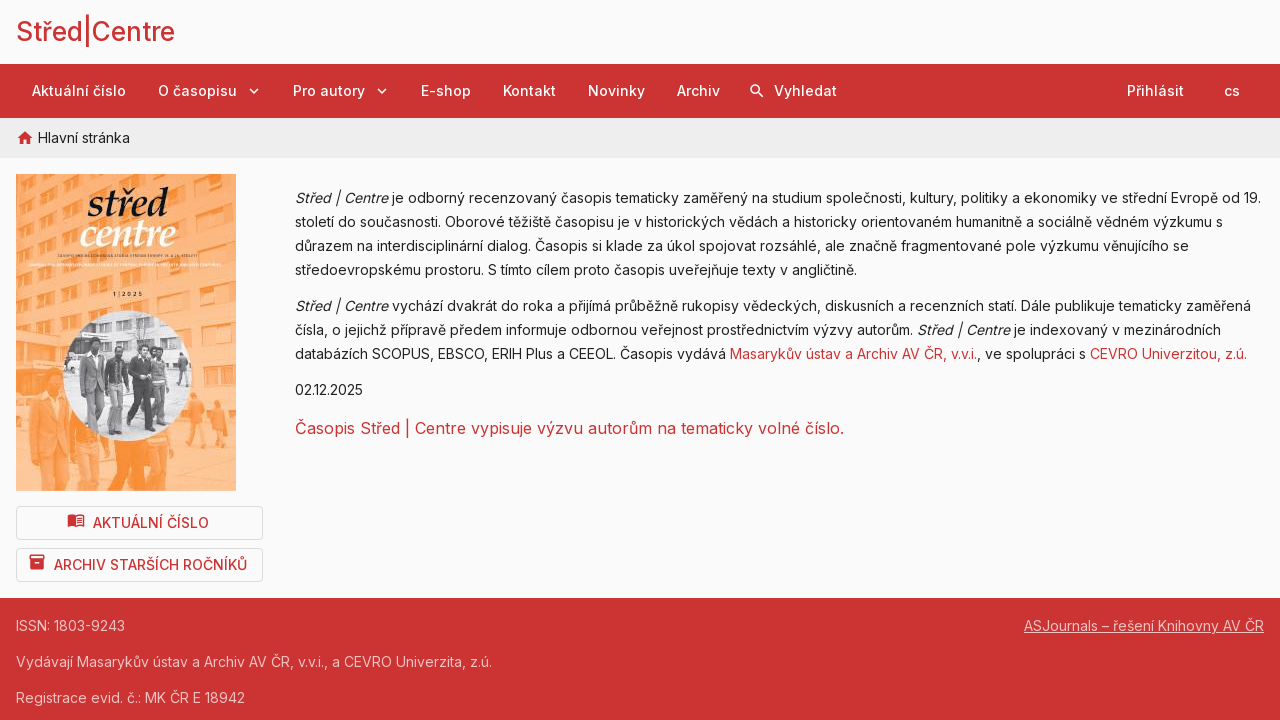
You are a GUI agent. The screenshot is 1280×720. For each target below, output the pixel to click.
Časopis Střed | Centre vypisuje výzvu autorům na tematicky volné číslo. (569, 428)
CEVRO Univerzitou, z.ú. (1168, 353)
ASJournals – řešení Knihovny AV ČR (1144, 625)
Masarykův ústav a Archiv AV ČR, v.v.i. (853, 353)
